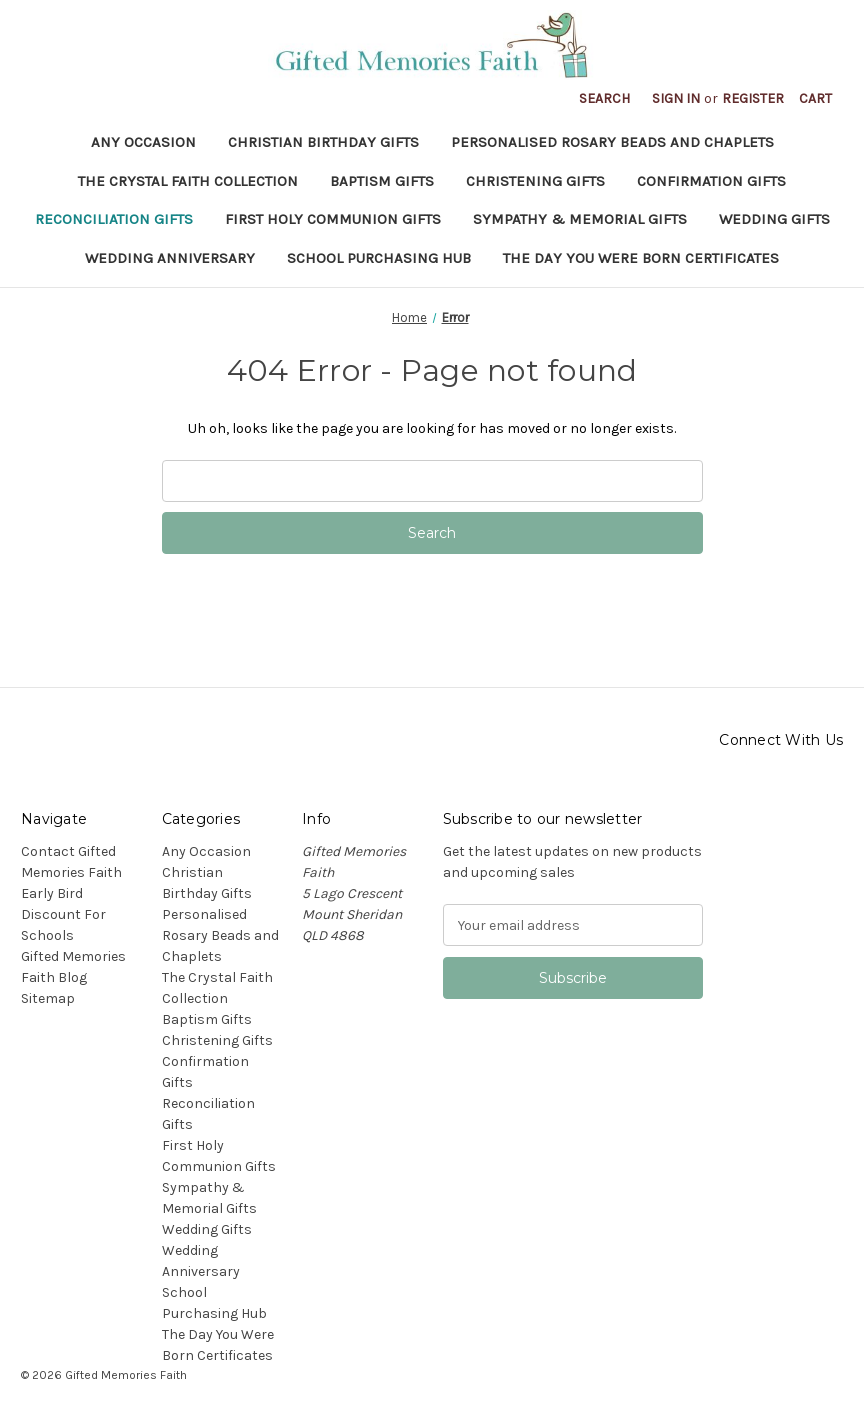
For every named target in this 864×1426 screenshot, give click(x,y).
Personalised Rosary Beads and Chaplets (612, 142)
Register (753, 98)
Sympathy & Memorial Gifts (580, 219)
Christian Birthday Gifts (323, 142)
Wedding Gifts (774, 219)
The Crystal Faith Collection (188, 181)
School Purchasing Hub (379, 258)
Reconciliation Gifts (114, 219)
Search (604, 98)
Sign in (676, 98)
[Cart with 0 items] (815, 98)
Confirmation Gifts (711, 181)
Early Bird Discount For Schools (63, 914)
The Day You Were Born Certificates (641, 258)
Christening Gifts (535, 181)
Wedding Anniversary (170, 258)
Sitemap (48, 998)
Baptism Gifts (382, 181)
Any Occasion (143, 142)
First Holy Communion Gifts (333, 219)
